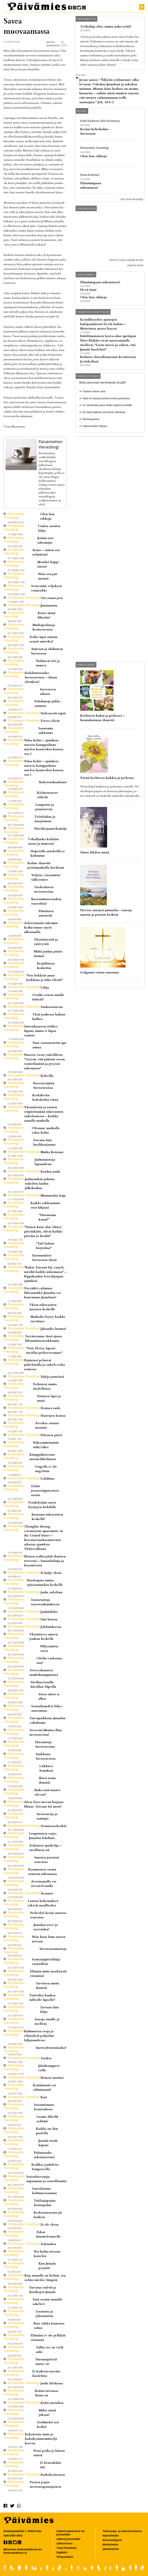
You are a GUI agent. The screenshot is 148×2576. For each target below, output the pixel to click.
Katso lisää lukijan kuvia (126, 260)
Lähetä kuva (135, 265)
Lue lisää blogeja (131, 199)
